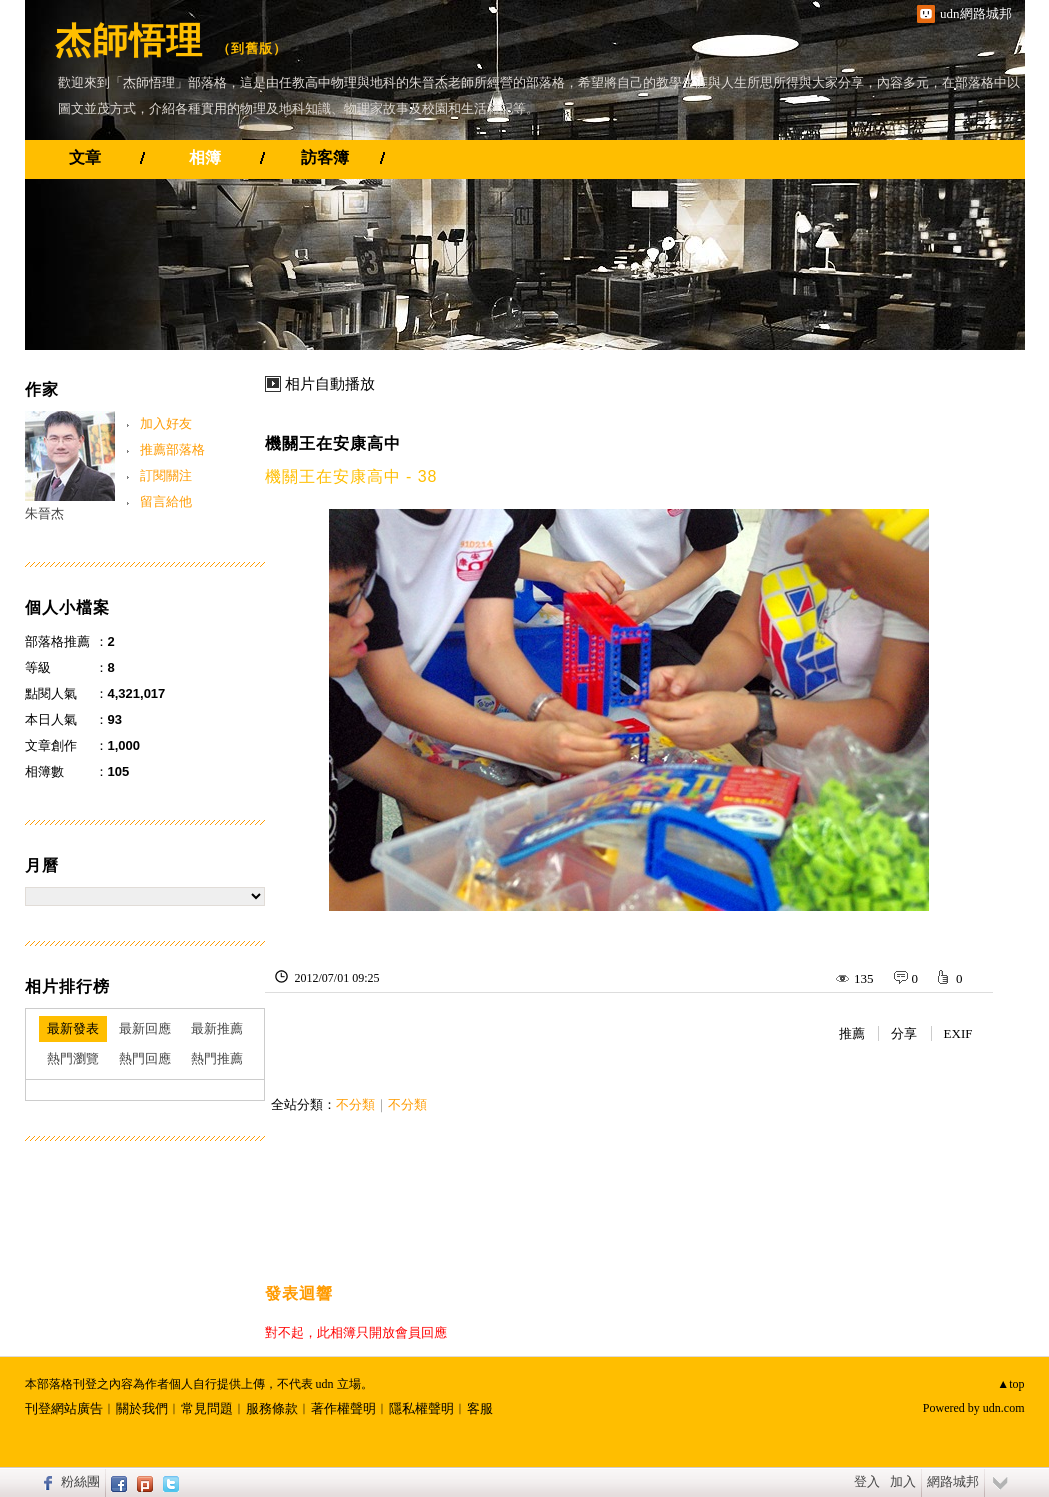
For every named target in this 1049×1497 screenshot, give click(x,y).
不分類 (355, 1104)
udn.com (1004, 1408)
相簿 (205, 157)
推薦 (852, 1033)
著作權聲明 (343, 1408)
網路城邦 (953, 1481)
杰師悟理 (129, 40)
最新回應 (145, 1028)
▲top (1010, 1384)
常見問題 (207, 1408)
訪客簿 (325, 157)
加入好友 (166, 423)
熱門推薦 (217, 1058)
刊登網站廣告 (64, 1408)
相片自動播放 (330, 384)
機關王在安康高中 (333, 443)
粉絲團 (80, 1481)
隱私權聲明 (421, 1408)
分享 (904, 1033)
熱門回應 (145, 1058)
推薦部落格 (172, 449)
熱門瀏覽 (73, 1058)
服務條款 (272, 1408)
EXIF (958, 1033)
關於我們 (142, 1408)
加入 (903, 1481)
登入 (867, 1481)
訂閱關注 (166, 475)
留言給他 (166, 501)
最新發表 (73, 1028)
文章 (85, 157)
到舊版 (252, 48)
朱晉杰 (44, 513)
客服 (480, 1408)
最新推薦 (217, 1028)
